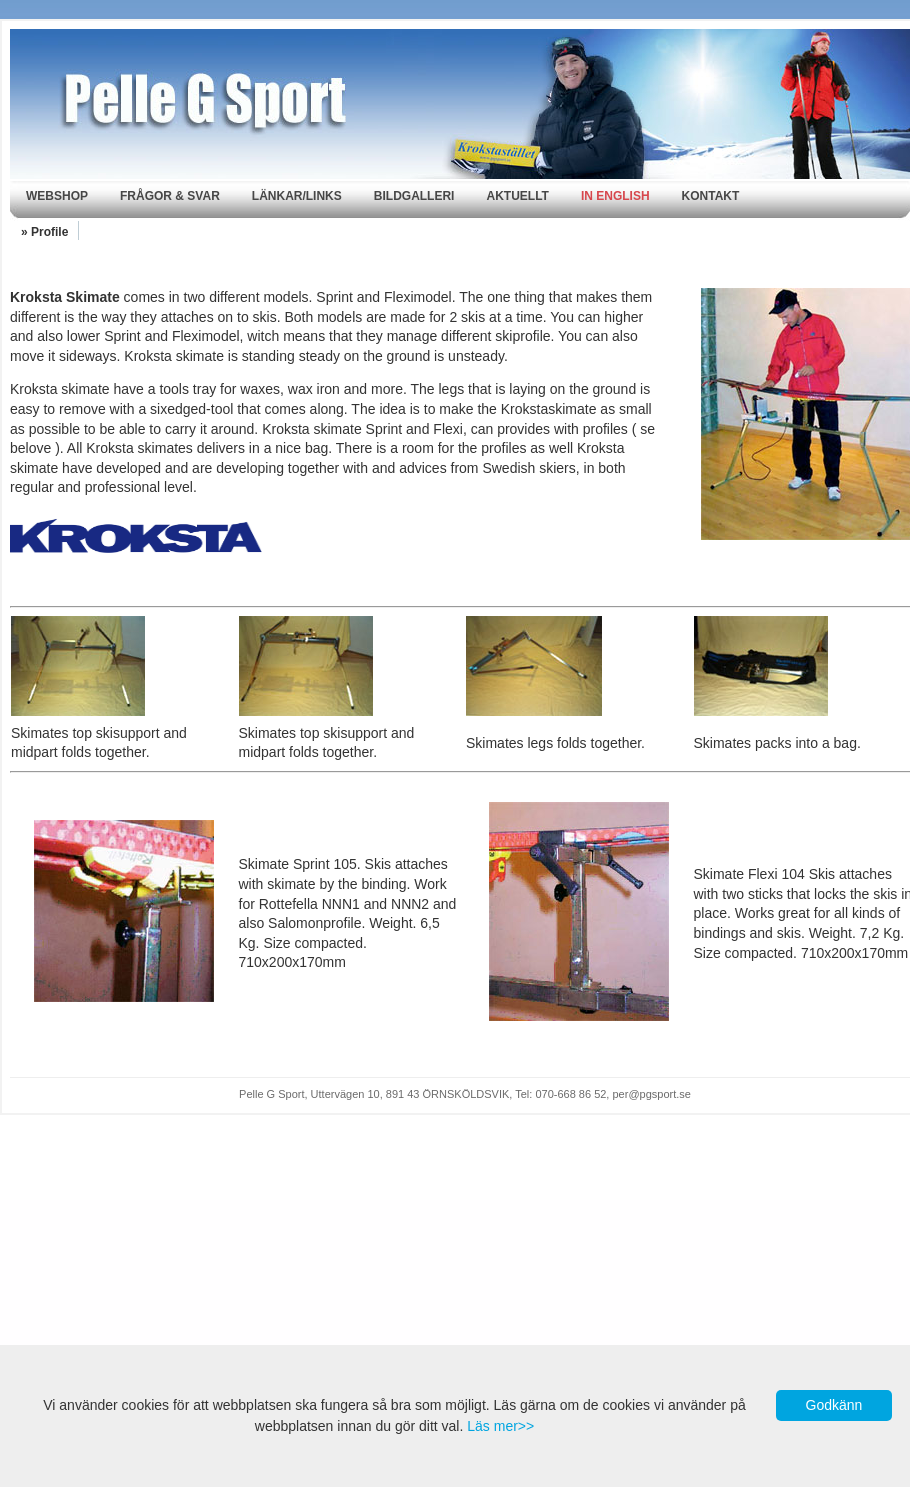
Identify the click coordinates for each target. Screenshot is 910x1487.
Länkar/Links (297, 196)
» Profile (44, 232)
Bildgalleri (414, 196)
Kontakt (711, 196)
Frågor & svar (170, 196)
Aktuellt (517, 196)
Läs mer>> (500, 1426)
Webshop (57, 196)
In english (615, 196)
